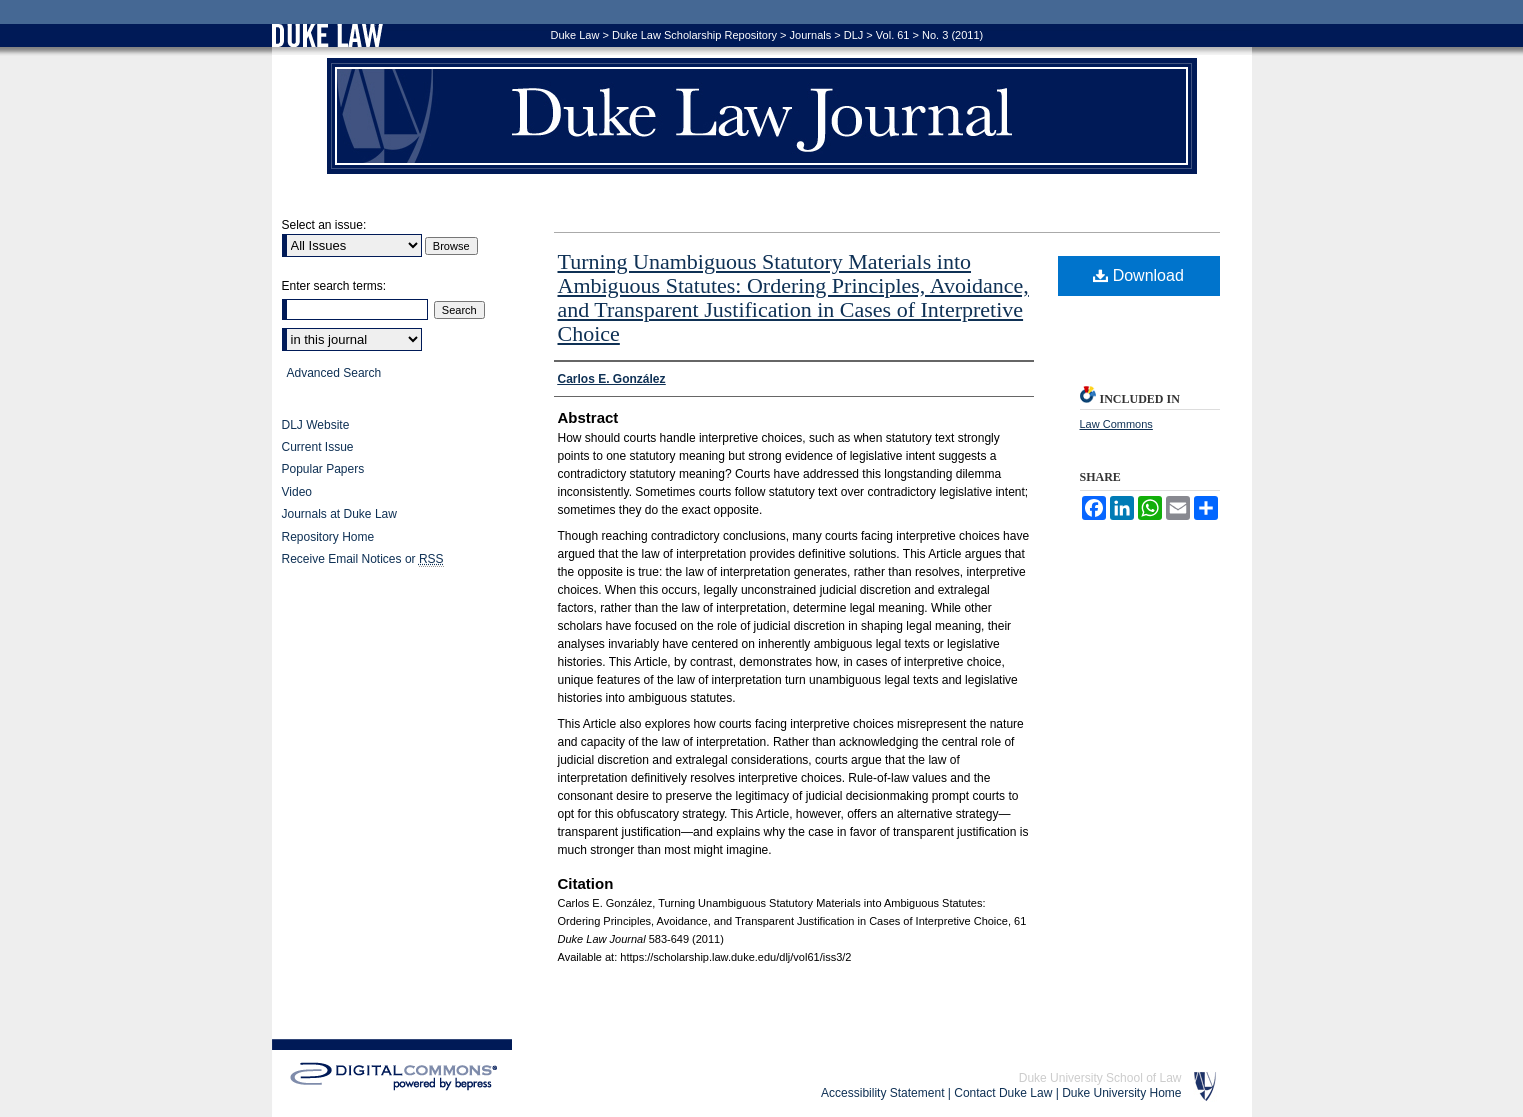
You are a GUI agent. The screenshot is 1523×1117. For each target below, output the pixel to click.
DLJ (854, 35)
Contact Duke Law (1003, 1093)
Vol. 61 (893, 35)
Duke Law (575, 35)
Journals (811, 35)
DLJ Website (316, 425)
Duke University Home (1121, 1093)
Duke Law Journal (762, 116)
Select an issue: (324, 225)
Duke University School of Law (1100, 1078)
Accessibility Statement (882, 1093)
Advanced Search (334, 373)
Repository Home (328, 537)
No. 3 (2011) (952, 35)
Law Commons (1116, 424)
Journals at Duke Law (339, 514)
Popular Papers (323, 469)
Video (297, 492)
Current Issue (318, 447)
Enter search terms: (334, 286)
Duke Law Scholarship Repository (694, 35)
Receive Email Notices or (363, 559)
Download (1138, 275)
